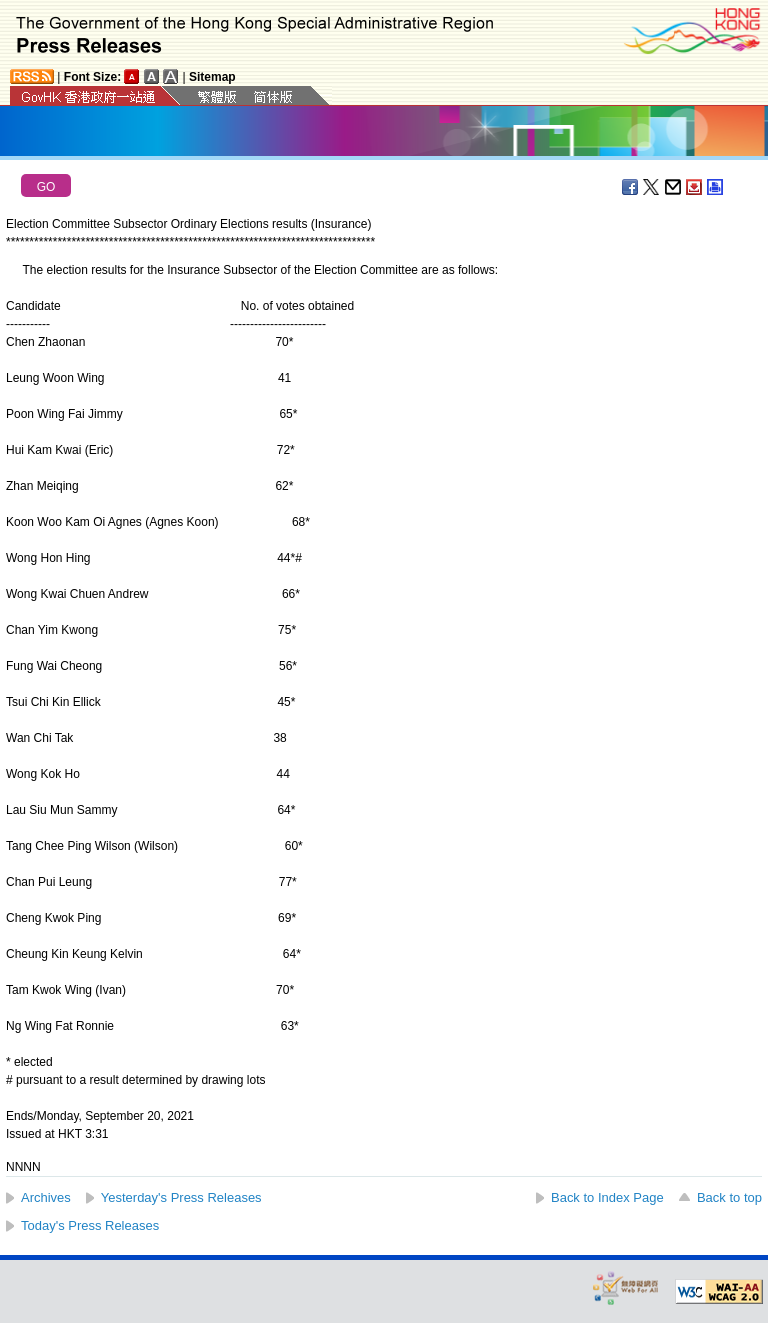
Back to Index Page (607, 1197)
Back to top (729, 1197)
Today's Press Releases (90, 1225)
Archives (46, 1197)
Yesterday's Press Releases (181, 1197)
